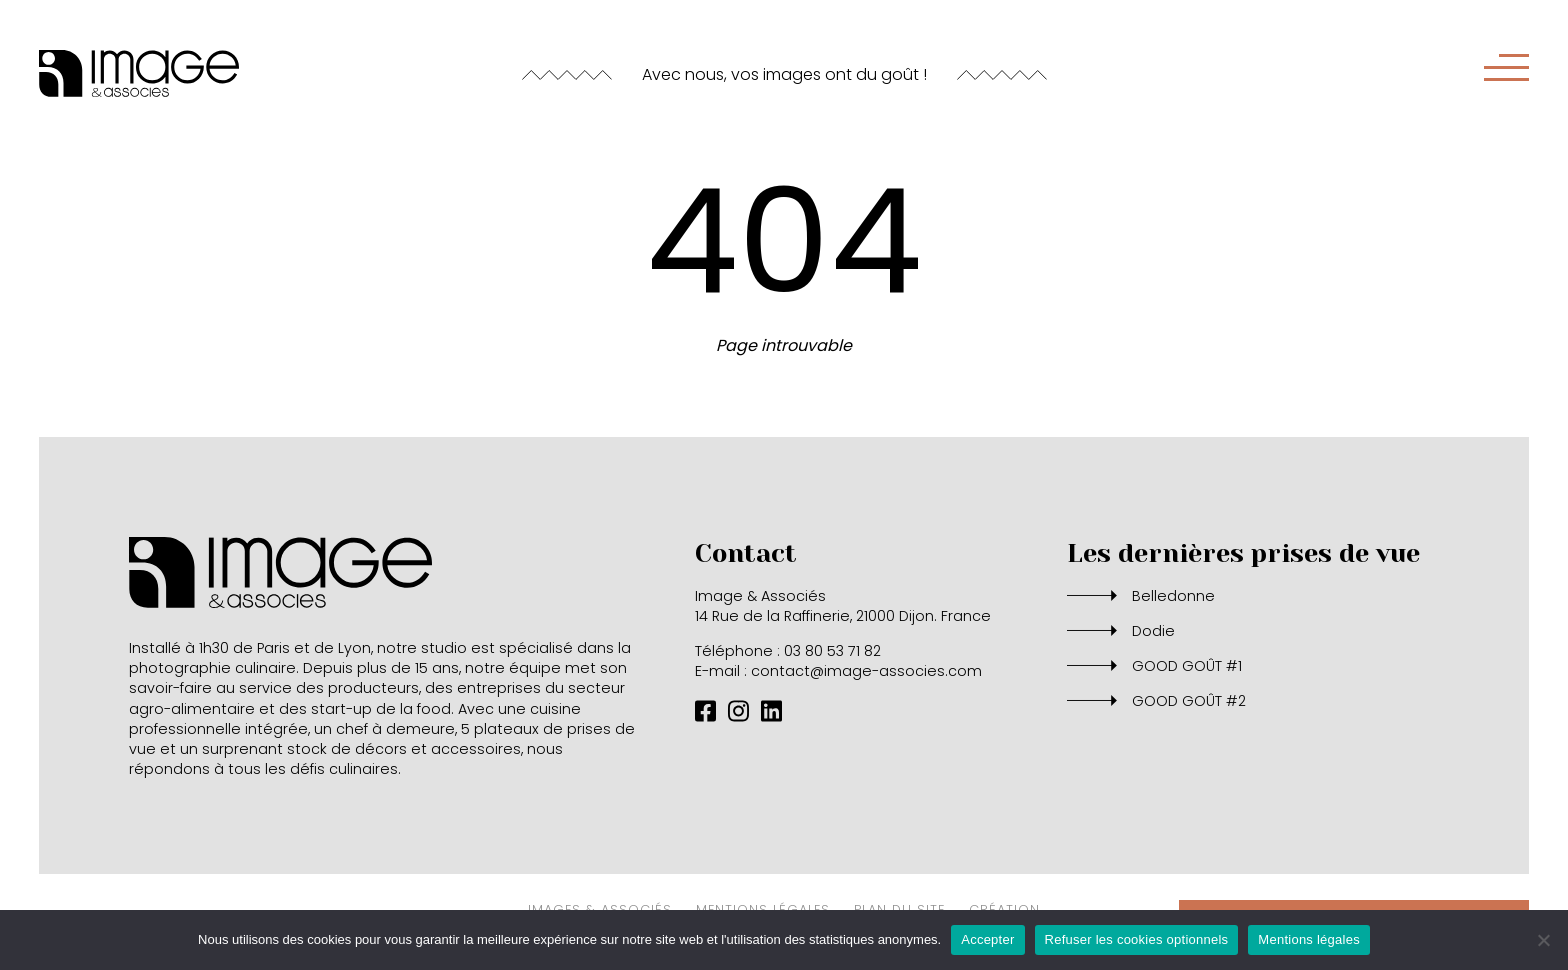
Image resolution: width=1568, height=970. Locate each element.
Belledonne (1173, 596)
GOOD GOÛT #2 (1189, 701)
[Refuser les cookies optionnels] (1543, 940)
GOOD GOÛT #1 (1187, 666)
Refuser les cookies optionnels (1137, 939)
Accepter (987, 939)
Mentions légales (1309, 939)
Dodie (1153, 631)
